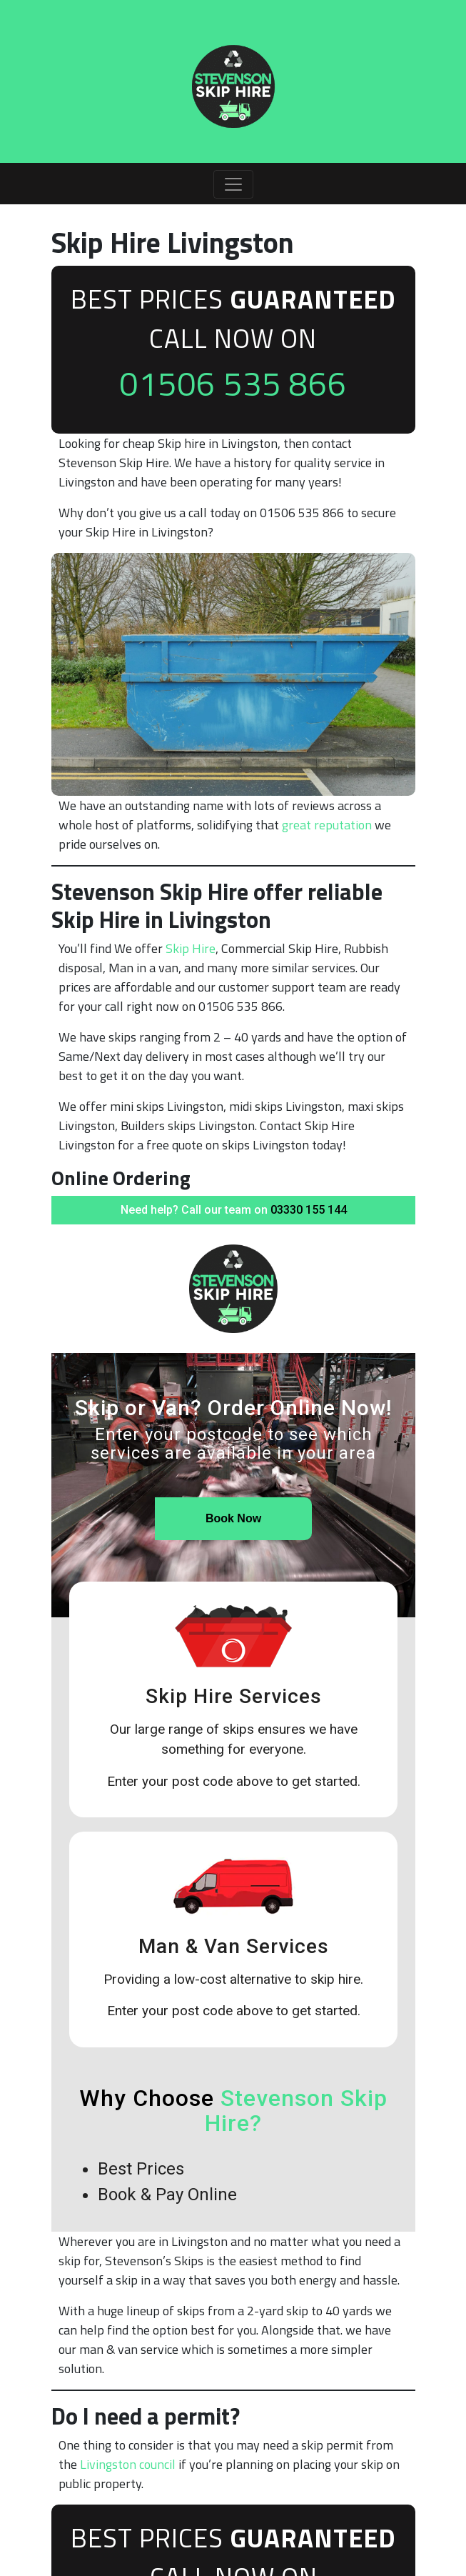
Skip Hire (191, 948)
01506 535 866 (233, 383)
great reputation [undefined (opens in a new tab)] (327, 824)
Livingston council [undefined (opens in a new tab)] (128, 2464)
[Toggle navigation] (233, 184)
